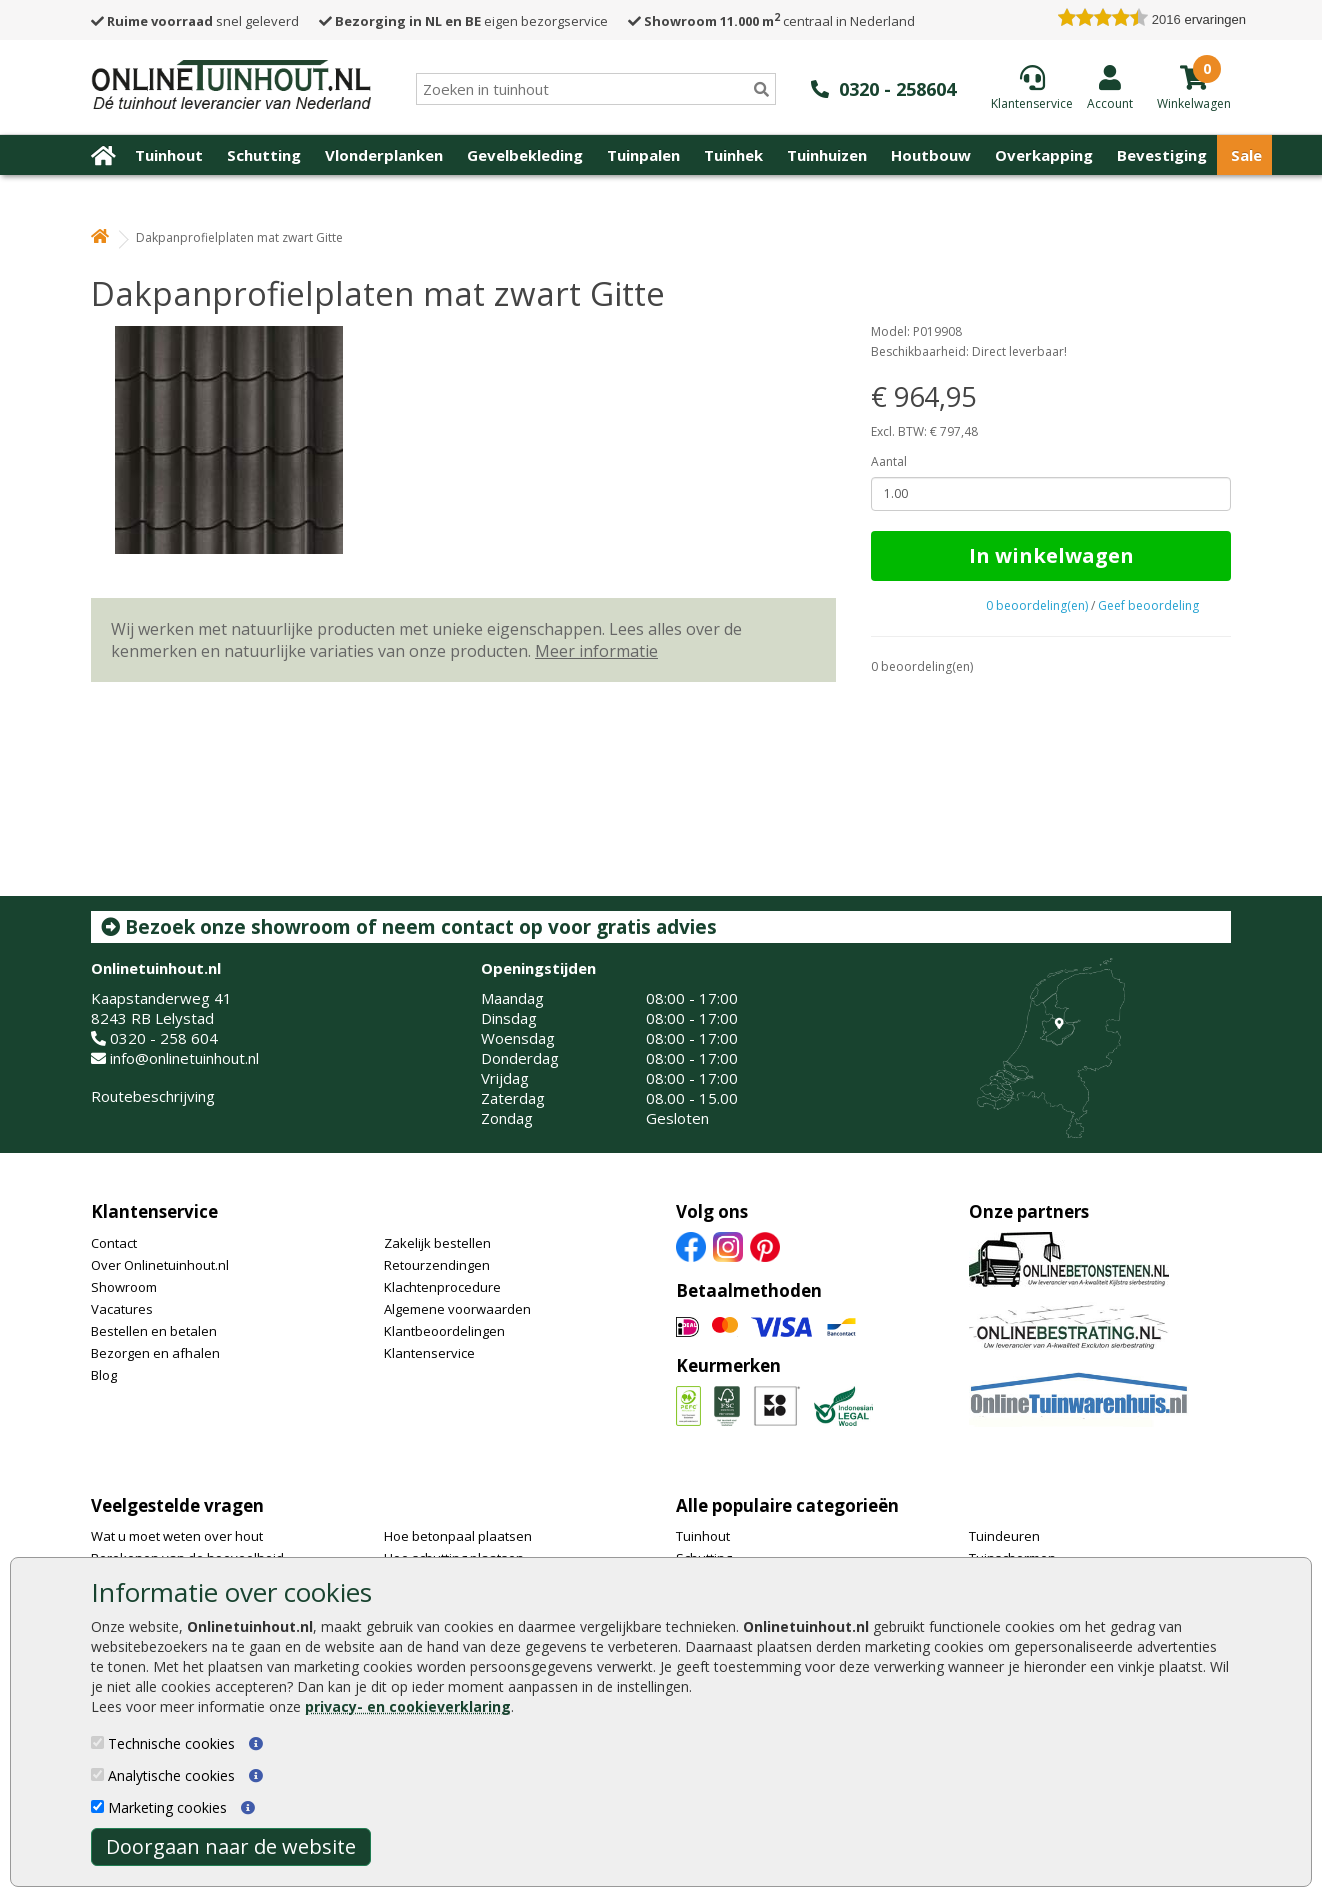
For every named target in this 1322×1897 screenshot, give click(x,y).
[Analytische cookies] (97, 1774)
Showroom (124, 1287)
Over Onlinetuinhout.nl (160, 1265)
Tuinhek (733, 155)
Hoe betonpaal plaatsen (458, 1536)
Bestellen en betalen (154, 1331)
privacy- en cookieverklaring (408, 1706)
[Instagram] (728, 1245)
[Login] (1110, 87)
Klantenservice (154, 1211)
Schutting (264, 155)
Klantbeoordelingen (444, 1331)
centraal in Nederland (771, 21)
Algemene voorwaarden (457, 1309)
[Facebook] (691, 1245)
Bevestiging (1162, 155)
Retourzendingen (437, 1265)
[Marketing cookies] (97, 1806)
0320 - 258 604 (164, 1038)
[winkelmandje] (1194, 102)
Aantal (889, 461)
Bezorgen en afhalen (155, 1353)
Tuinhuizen (827, 155)
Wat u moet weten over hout (177, 1536)
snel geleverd (195, 21)
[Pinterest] (765, 1245)
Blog (104, 1375)
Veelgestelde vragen (177, 1505)
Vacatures (122, 1309)
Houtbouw (931, 155)
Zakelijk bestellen (437, 1243)
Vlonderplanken (384, 155)
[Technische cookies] (97, 1742)
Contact (114, 1243)
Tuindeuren (1004, 1536)
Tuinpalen (643, 155)
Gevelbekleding (525, 155)
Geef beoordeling (1148, 605)
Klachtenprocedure (442, 1287)
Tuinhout (169, 155)
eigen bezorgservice (463, 21)
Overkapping (1044, 155)
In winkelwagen (1051, 555)
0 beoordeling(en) (1037, 605)
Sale (1246, 155)
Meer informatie (596, 651)
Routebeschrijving (153, 1096)
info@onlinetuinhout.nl (184, 1058)
